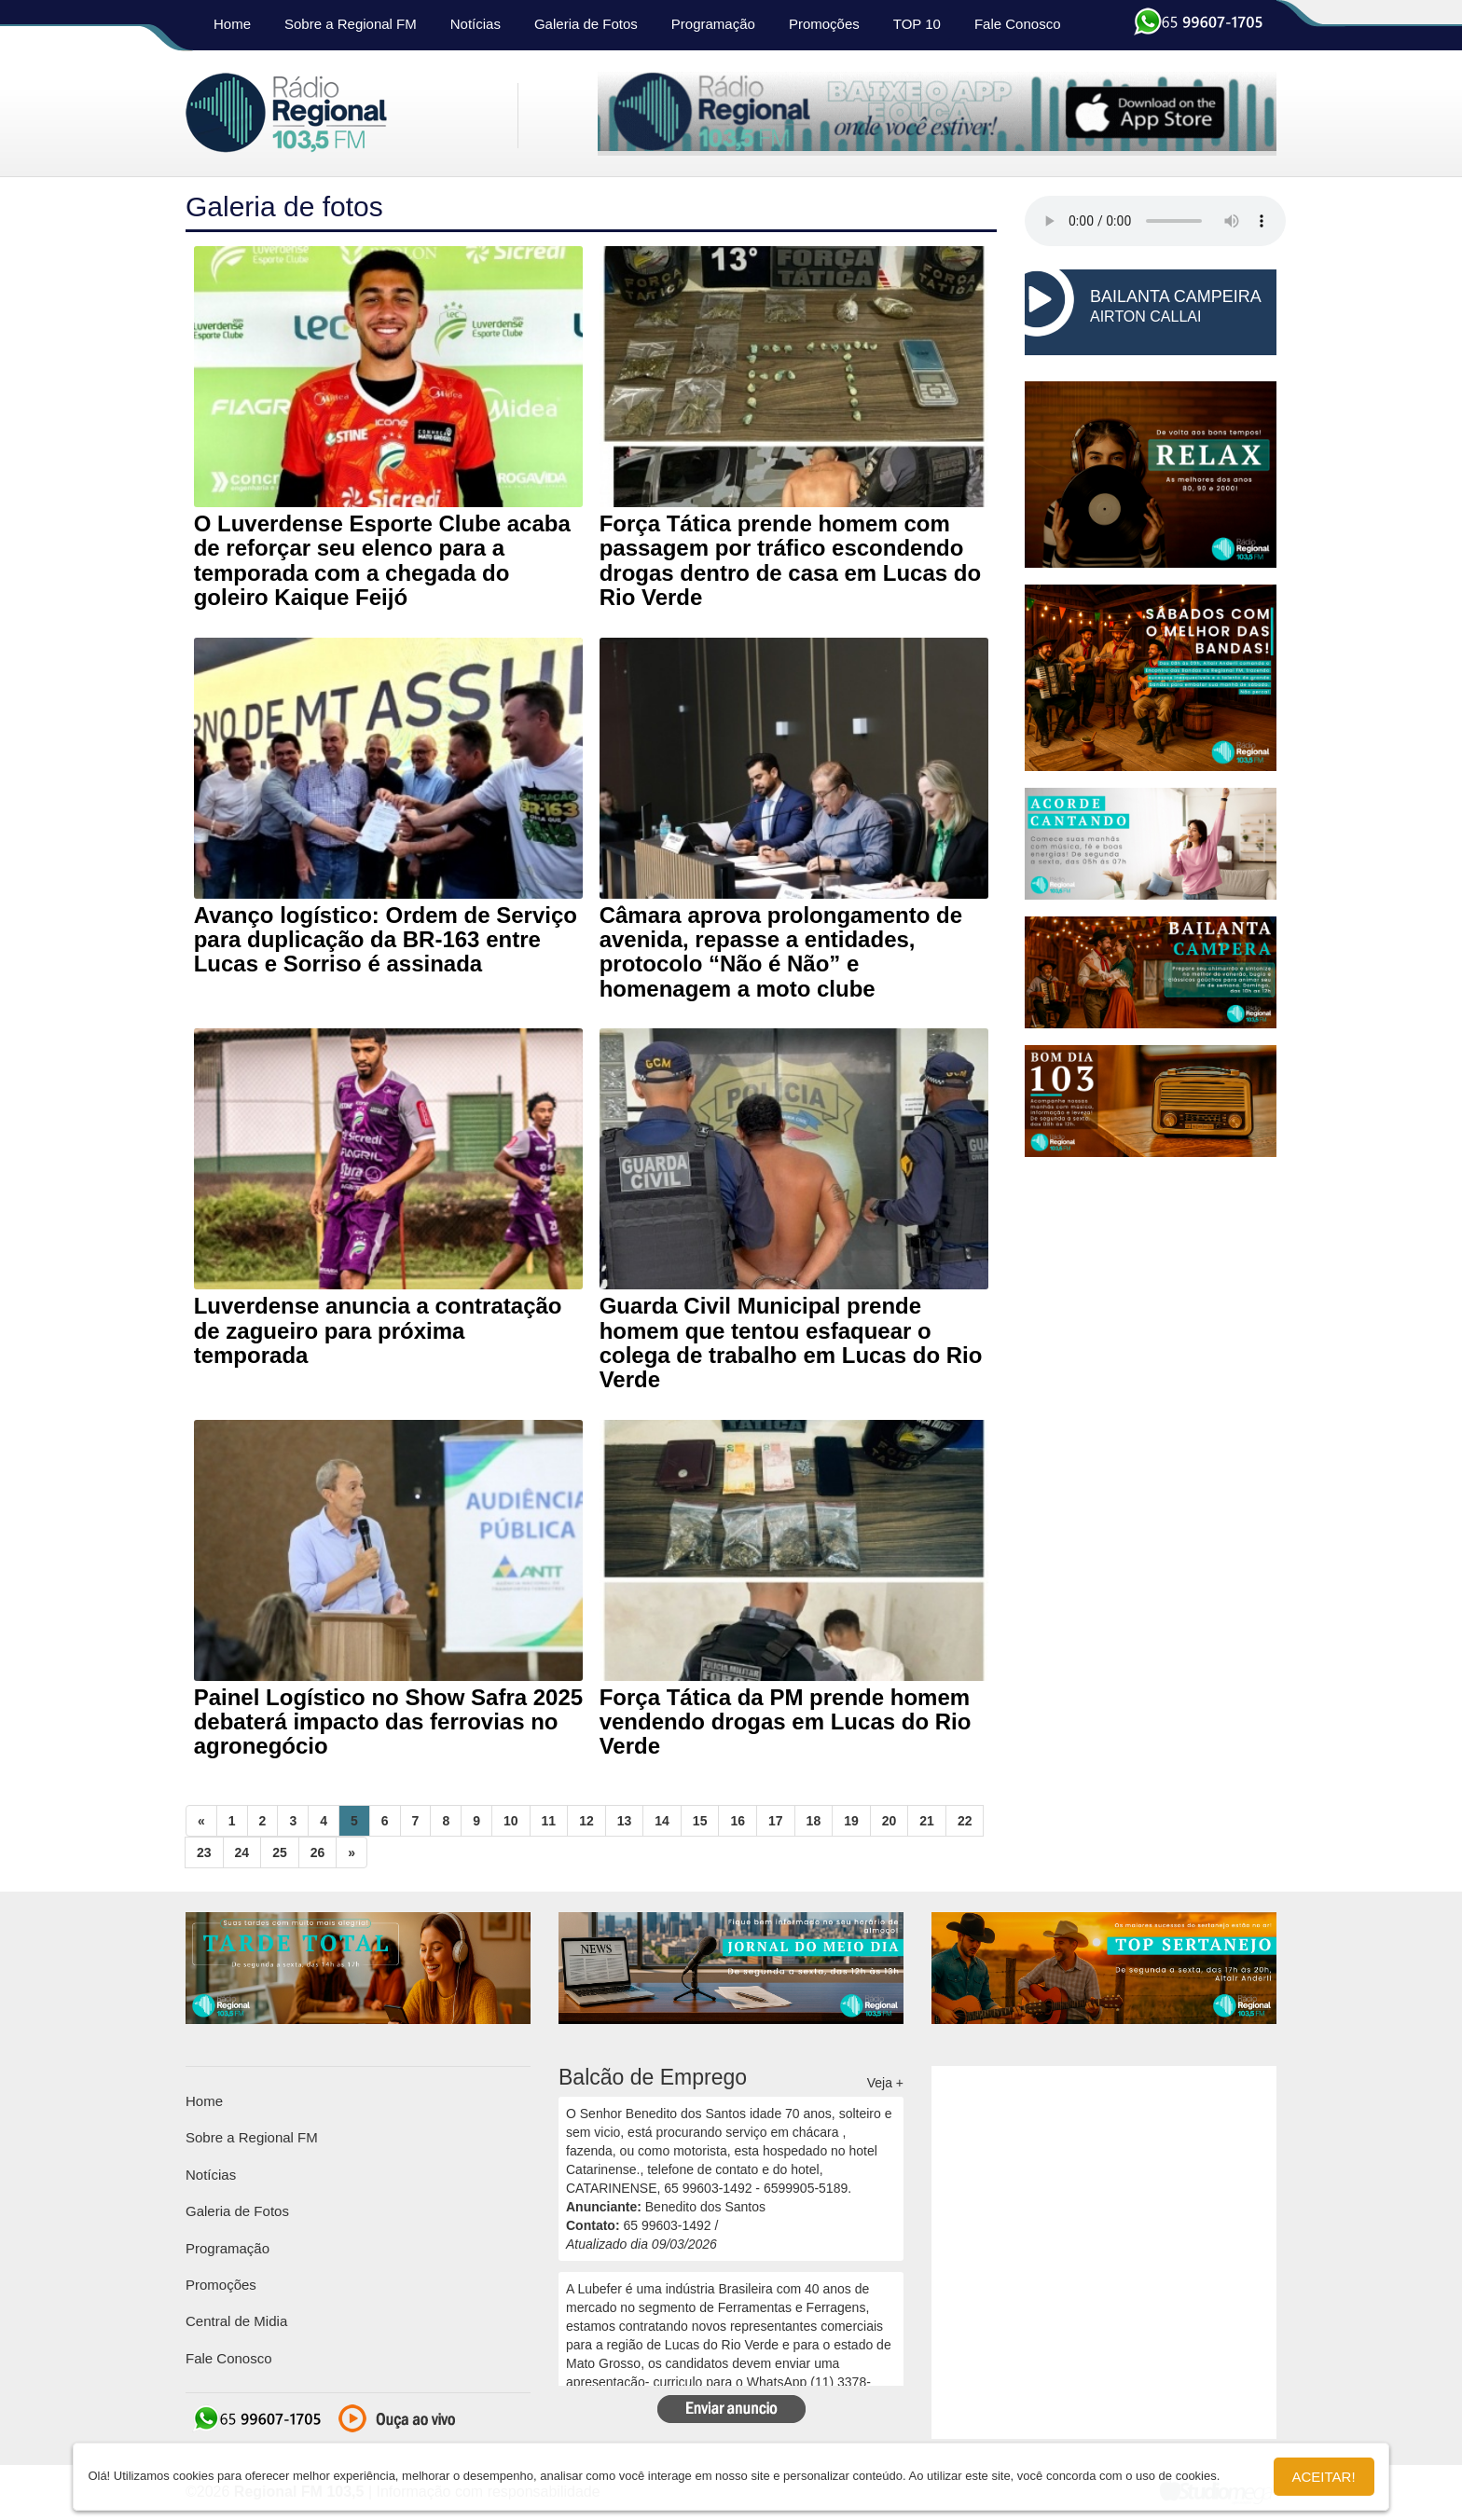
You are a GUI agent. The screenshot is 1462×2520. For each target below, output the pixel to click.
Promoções (824, 24)
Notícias (475, 24)
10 (510, 1820)
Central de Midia (236, 2321)
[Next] (351, 1852)
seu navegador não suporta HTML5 (1155, 221)
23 (204, 1852)
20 (889, 1820)
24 (242, 1852)
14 (662, 1820)
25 (279, 1852)
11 (549, 1820)
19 (851, 1820)
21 (926, 1820)
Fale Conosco (1017, 24)
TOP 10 (917, 24)
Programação (713, 24)
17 (775, 1820)
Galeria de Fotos (586, 24)
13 (624, 1820)
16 (737, 1820)
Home (232, 24)
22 (965, 1820)
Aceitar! (1324, 2477)
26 (317, 1852)
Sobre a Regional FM (350, 24)
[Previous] (201, 1821)
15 (700, 1820)
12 (586, 1820)
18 (814, 1820)
